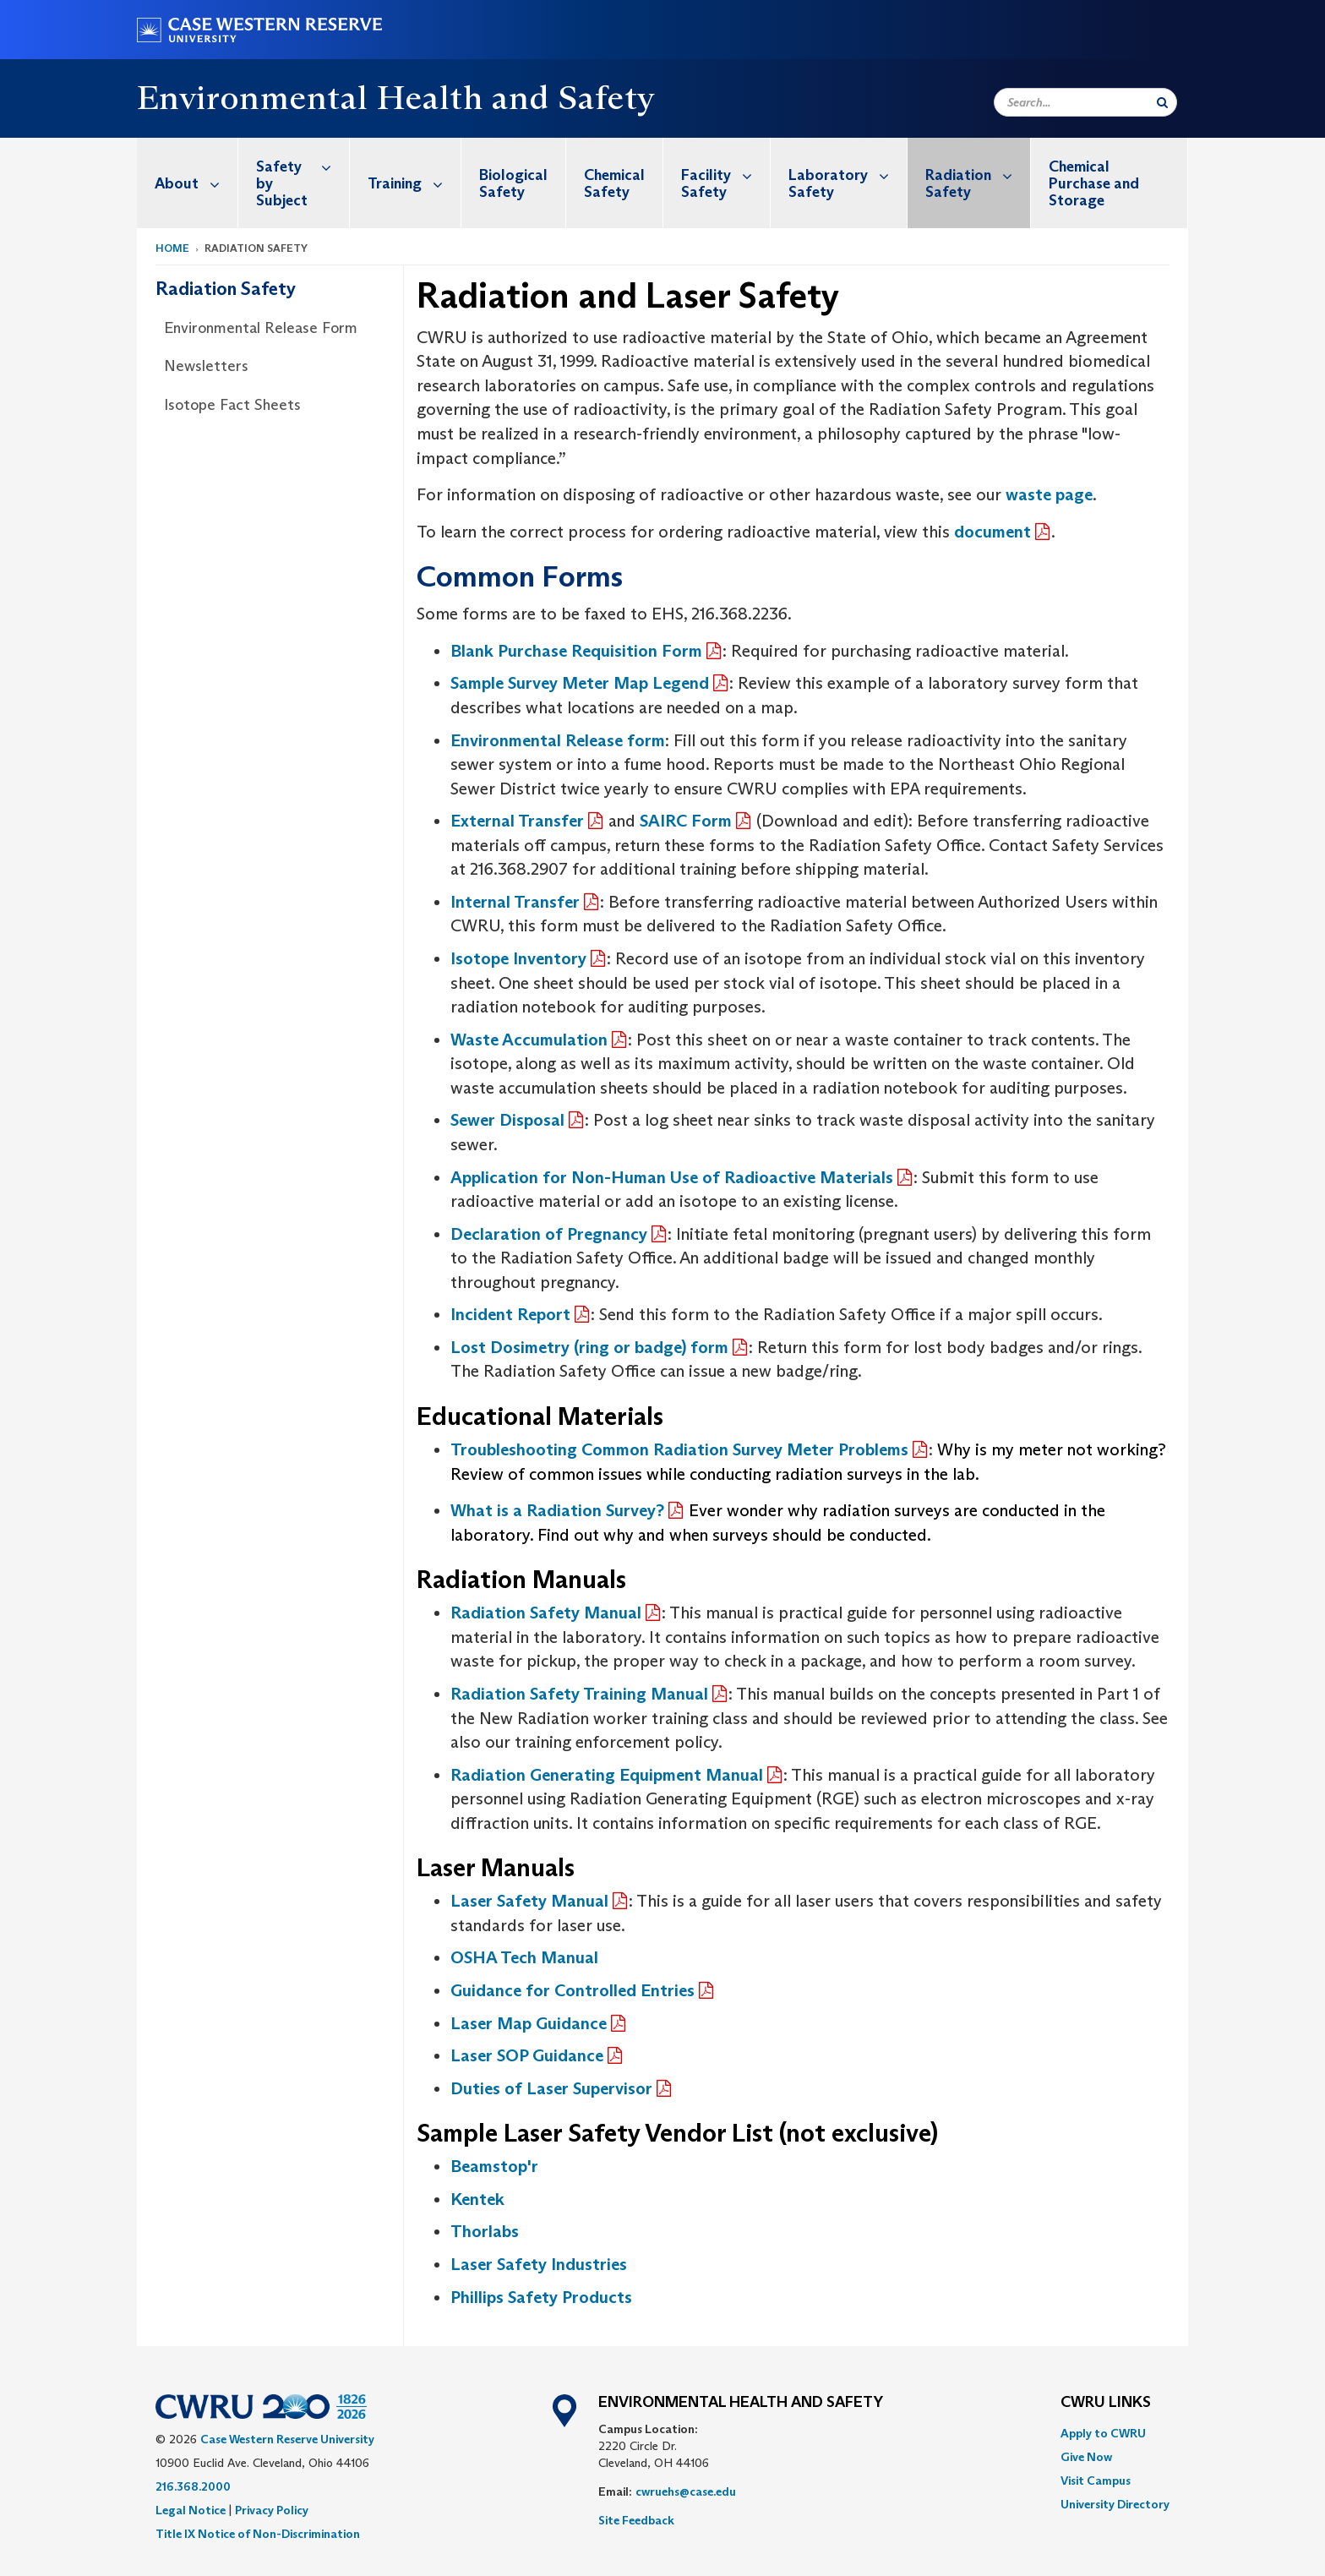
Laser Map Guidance (528, 2023)
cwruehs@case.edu (685, 2491)
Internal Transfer (515, 902)
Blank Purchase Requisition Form (576, 651)
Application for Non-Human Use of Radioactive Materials (671, 1177)
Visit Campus (1096, 2480)
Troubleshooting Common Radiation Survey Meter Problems (679, 1449)
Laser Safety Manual (529, 1901)
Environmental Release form (557, 740)
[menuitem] (187, 183)
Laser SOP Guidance (526, 2055)
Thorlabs (484, 2231)
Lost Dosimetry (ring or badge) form (589, 1347)
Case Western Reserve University (287, 2439)
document (992, 531)
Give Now (1086, 2456)
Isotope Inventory (518, 958)
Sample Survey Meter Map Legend (579, 683)
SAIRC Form (686, 820)
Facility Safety (725, 174)
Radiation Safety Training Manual (579, 1694)
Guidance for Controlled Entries (572, 1990)
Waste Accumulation (529, 1039)
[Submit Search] (1162, 102)
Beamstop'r (494, 2166)
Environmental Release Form (260, 328)
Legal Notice (190, 2510)
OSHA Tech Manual (524, 1957)
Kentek (477, 2199)
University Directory (1115, 2504)
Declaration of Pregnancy (548, 1234)
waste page (1049, 494)
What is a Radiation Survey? (557, 1510)
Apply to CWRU (1103, 2433)
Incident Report (510, 1314)
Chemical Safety (614, 183)
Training (414, 183)
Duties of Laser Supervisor (551, 2088)
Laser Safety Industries (538, 2264)
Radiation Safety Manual (545, 1612)
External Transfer (517, 820)
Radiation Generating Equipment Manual (606, 1775)
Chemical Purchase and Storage (1094, 183)
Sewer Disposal (507, 1120)
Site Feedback (636, 2520)
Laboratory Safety (847, 174)
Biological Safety (513, 183)
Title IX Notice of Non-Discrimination (257, 2533)
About (196, 183)
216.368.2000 (193, 2486)
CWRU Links (1106, 2402)
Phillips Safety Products (541, 2297)
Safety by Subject (302, 174)
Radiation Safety (977, 174)
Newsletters (206, 366)
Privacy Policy (271, 2510)
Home (172, 248)
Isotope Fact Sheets (232, 405)
